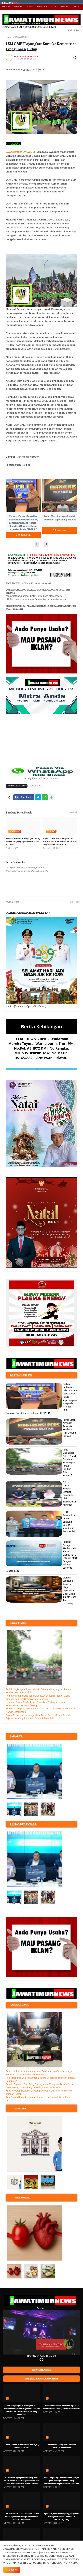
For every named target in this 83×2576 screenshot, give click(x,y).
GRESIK (53, 7)
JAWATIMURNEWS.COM (20, 151)
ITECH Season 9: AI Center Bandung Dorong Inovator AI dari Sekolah (69, 1522)
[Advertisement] (41, 741)
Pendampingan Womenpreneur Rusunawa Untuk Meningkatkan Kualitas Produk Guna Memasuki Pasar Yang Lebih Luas (22, 2410)
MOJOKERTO (42, 7)
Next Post (74, 902)
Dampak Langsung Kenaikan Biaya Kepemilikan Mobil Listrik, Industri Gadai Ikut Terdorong (70, 1590)
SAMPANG (29, 7)
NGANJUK (75, 7)
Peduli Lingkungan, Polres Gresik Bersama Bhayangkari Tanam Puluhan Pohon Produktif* (69, 1462)
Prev (39, 2308)
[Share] (74, 57)
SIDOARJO (18, 7)
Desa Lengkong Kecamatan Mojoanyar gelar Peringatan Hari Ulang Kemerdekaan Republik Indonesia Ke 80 (61, 2480)
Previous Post (11, 902)
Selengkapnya (23, 534)
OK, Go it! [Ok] (12, 2570)
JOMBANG (64, 7)
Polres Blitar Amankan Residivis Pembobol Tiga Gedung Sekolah (60, 518)
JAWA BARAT (21, 37)
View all (73, 812)
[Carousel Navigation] (41, 544)
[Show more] (52, 797)
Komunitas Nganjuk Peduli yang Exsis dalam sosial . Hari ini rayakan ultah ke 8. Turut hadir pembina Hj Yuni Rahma (22, 2480)
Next (44, 2308)
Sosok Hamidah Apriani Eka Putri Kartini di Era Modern (61, 2446)
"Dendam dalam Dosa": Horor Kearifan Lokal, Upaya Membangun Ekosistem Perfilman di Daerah (21, 2516)
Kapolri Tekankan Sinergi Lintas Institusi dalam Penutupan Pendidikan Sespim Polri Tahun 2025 (60, 841)
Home (9, 37)
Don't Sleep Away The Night (41, 2356)
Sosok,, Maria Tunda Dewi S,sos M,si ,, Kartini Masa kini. (21, 2446)
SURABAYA (6, 7)
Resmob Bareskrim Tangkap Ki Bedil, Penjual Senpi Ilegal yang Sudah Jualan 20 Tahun (23, 841)
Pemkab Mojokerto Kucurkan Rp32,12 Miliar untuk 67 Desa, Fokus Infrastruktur (61, 2407)
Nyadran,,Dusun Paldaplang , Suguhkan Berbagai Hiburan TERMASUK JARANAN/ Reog (61, 2516)
